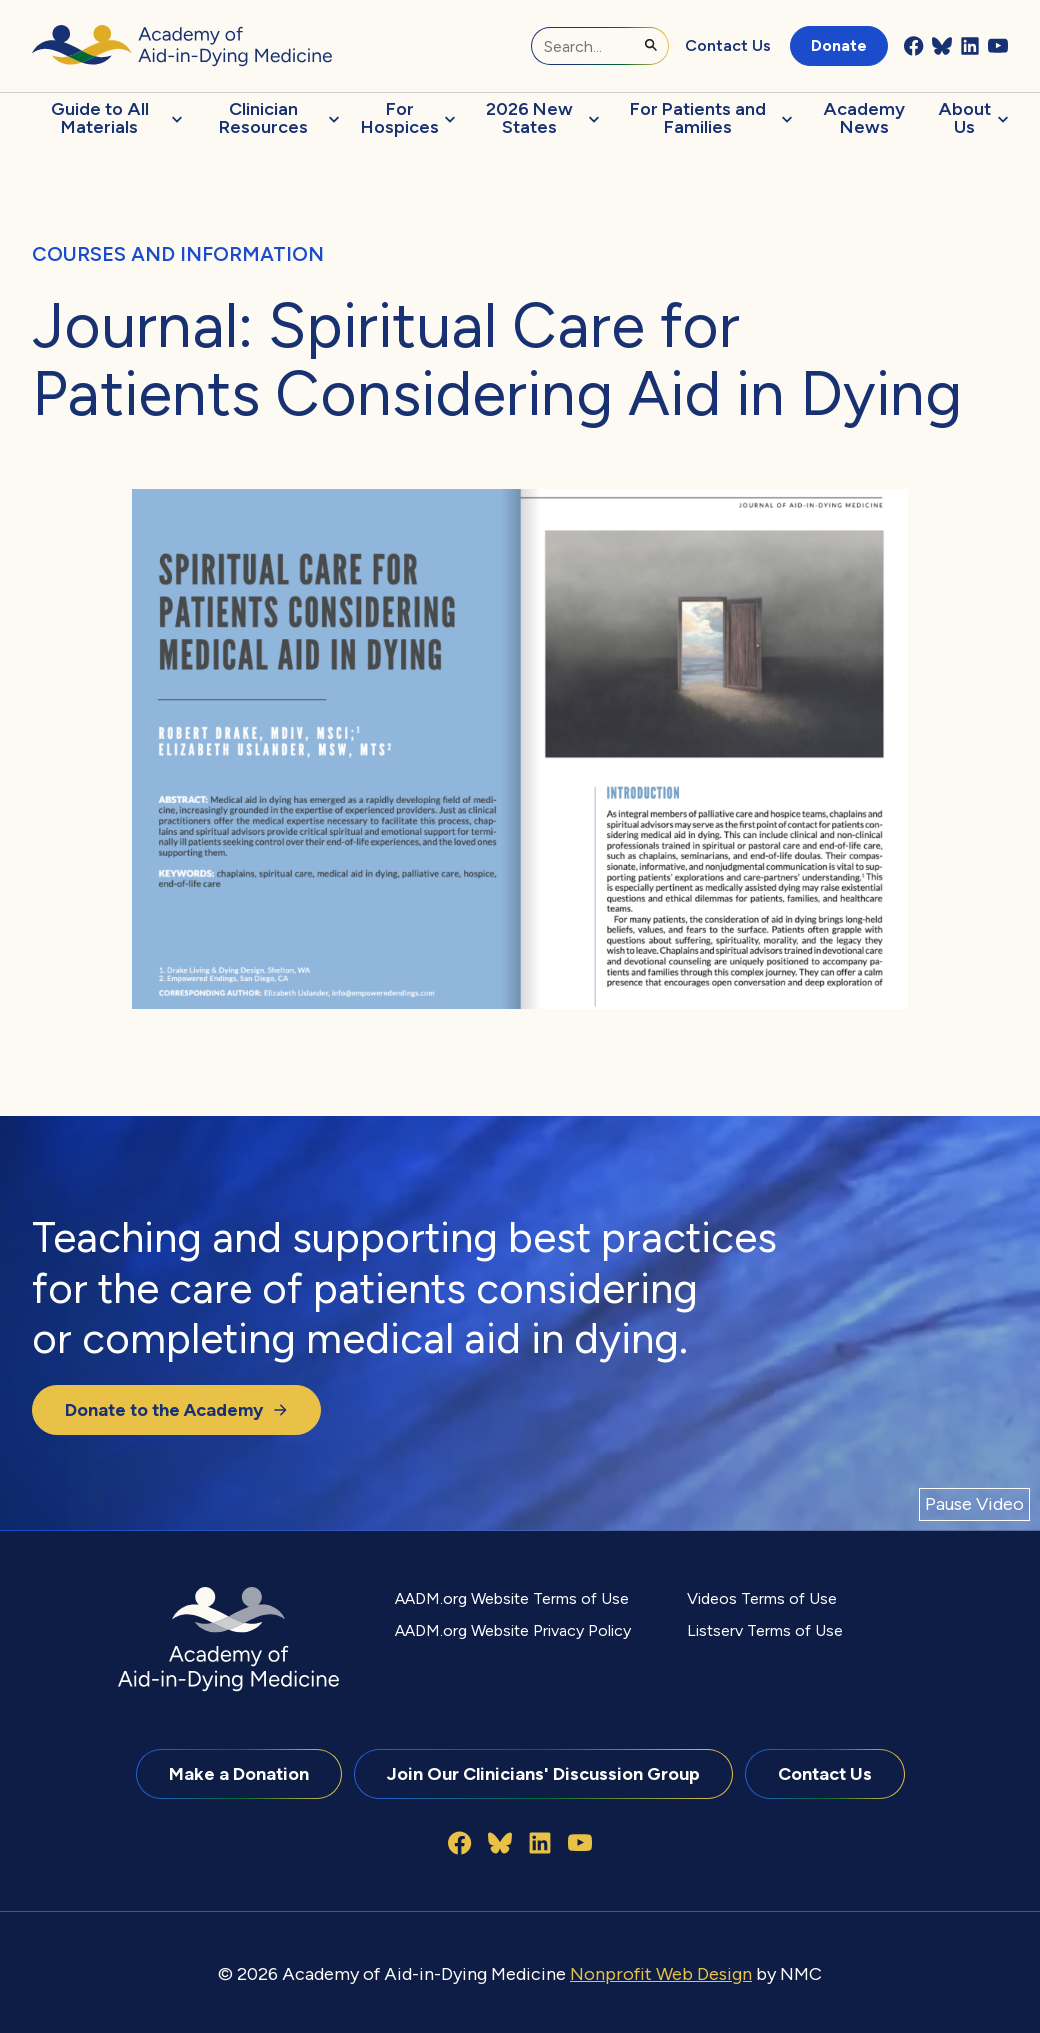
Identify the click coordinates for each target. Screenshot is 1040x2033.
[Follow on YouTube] (998, 46)
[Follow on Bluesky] (942, 46)
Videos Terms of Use (762, 1598)
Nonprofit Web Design (661, 1973)
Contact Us (728, 45)
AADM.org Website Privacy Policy (513, 1630)
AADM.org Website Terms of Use (512, 1598)
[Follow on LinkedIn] (970, 46)
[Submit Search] (651, 45)
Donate (839, 45)
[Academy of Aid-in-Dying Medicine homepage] (182, 45)
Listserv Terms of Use (765, 1630)
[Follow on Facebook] (914, 46)
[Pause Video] (974, 1504)
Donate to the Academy (176, 1409)
